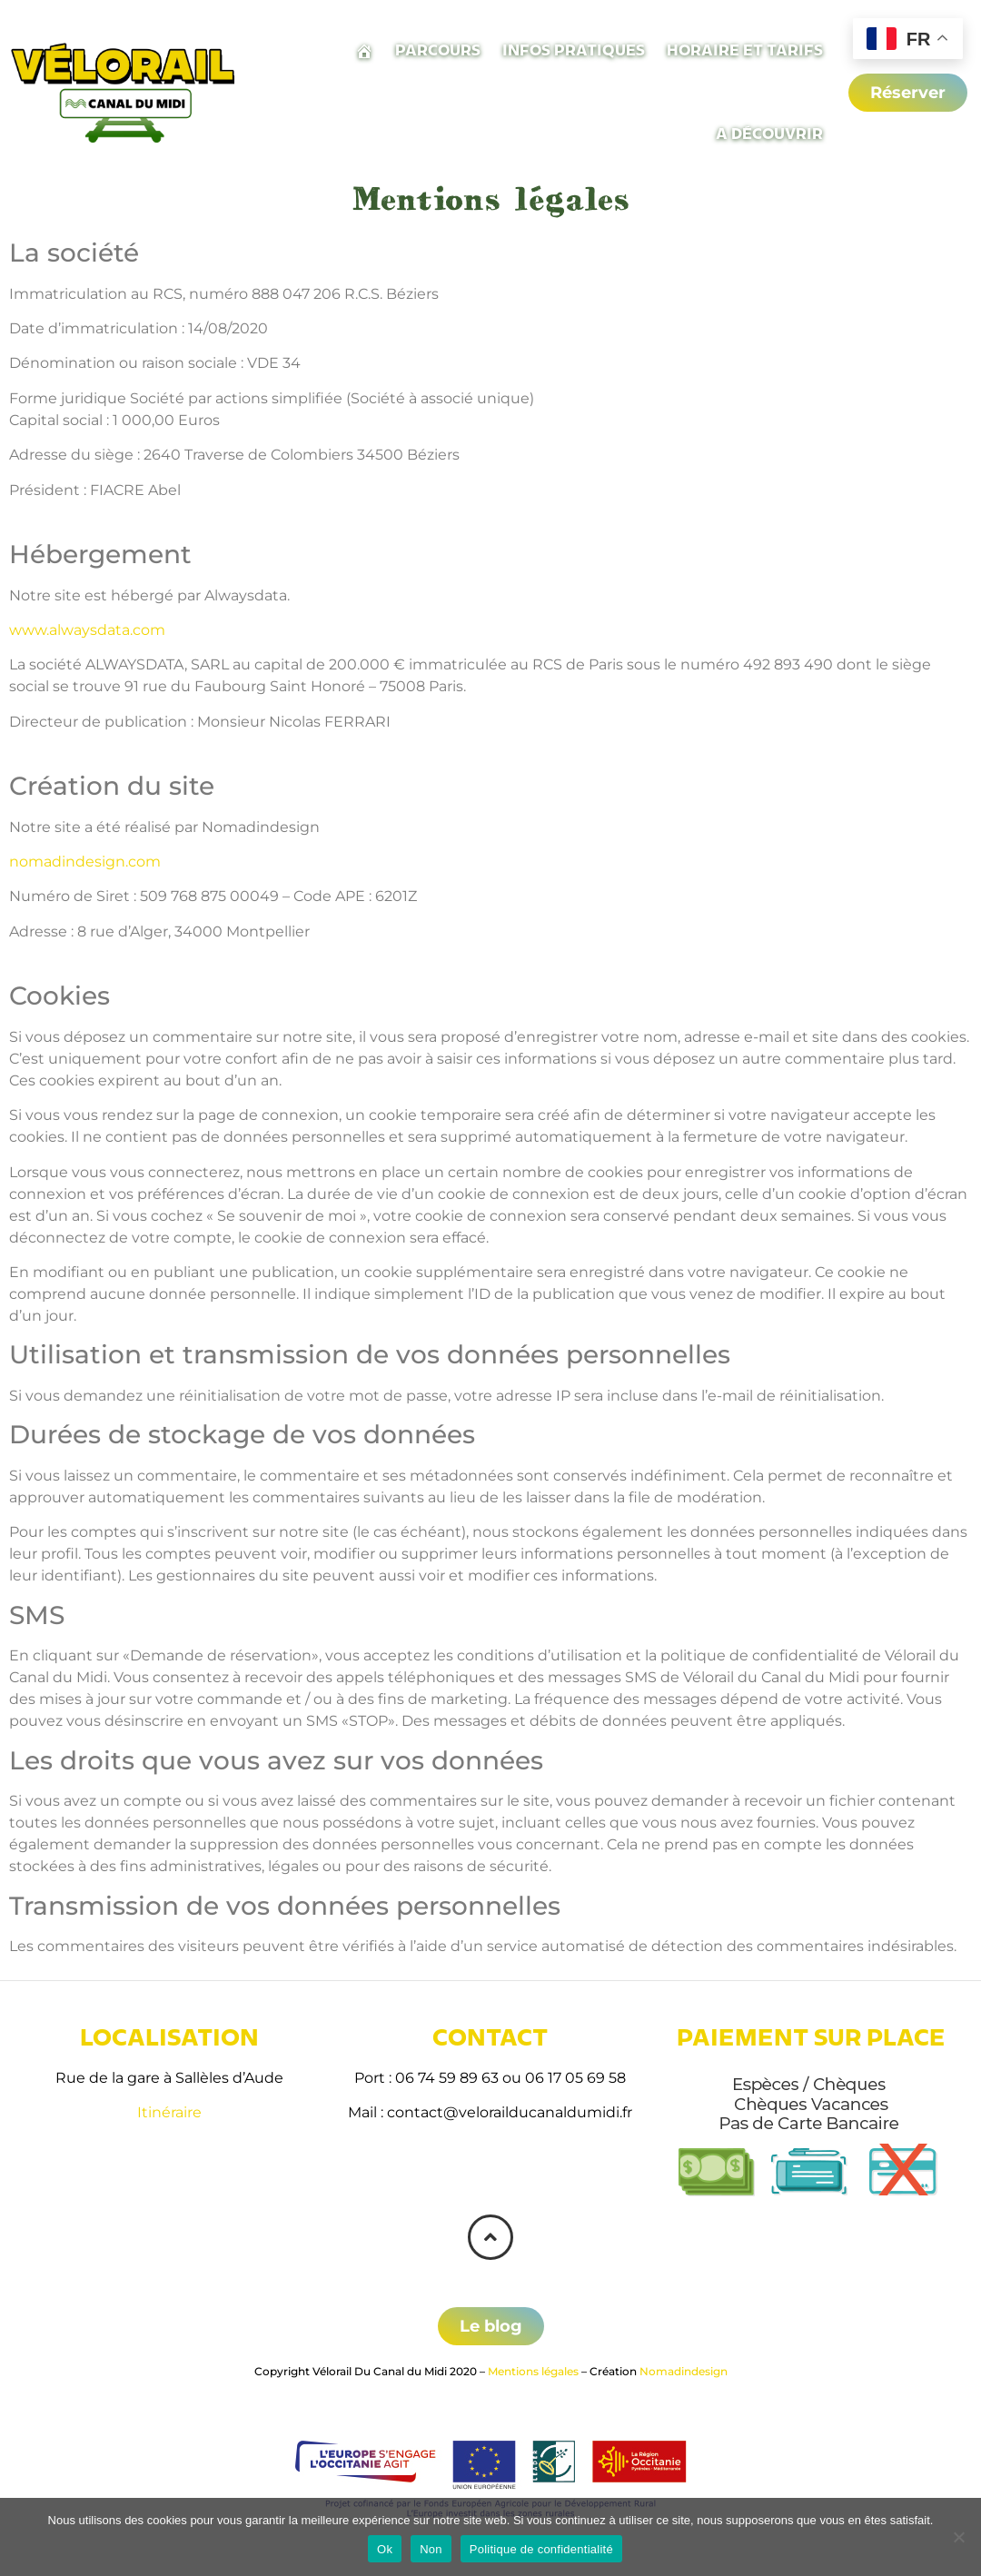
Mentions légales (533, 2371)
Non (431, 2549)
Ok (384, 2549)
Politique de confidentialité (541, 2549)
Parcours (438, 50)
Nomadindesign (683, 2371)
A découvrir (769, 134)
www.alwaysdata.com (87, 630)
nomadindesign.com (85, 861)
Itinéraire (169, 2112)
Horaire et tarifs (745, 50)
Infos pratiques (573, 50)
